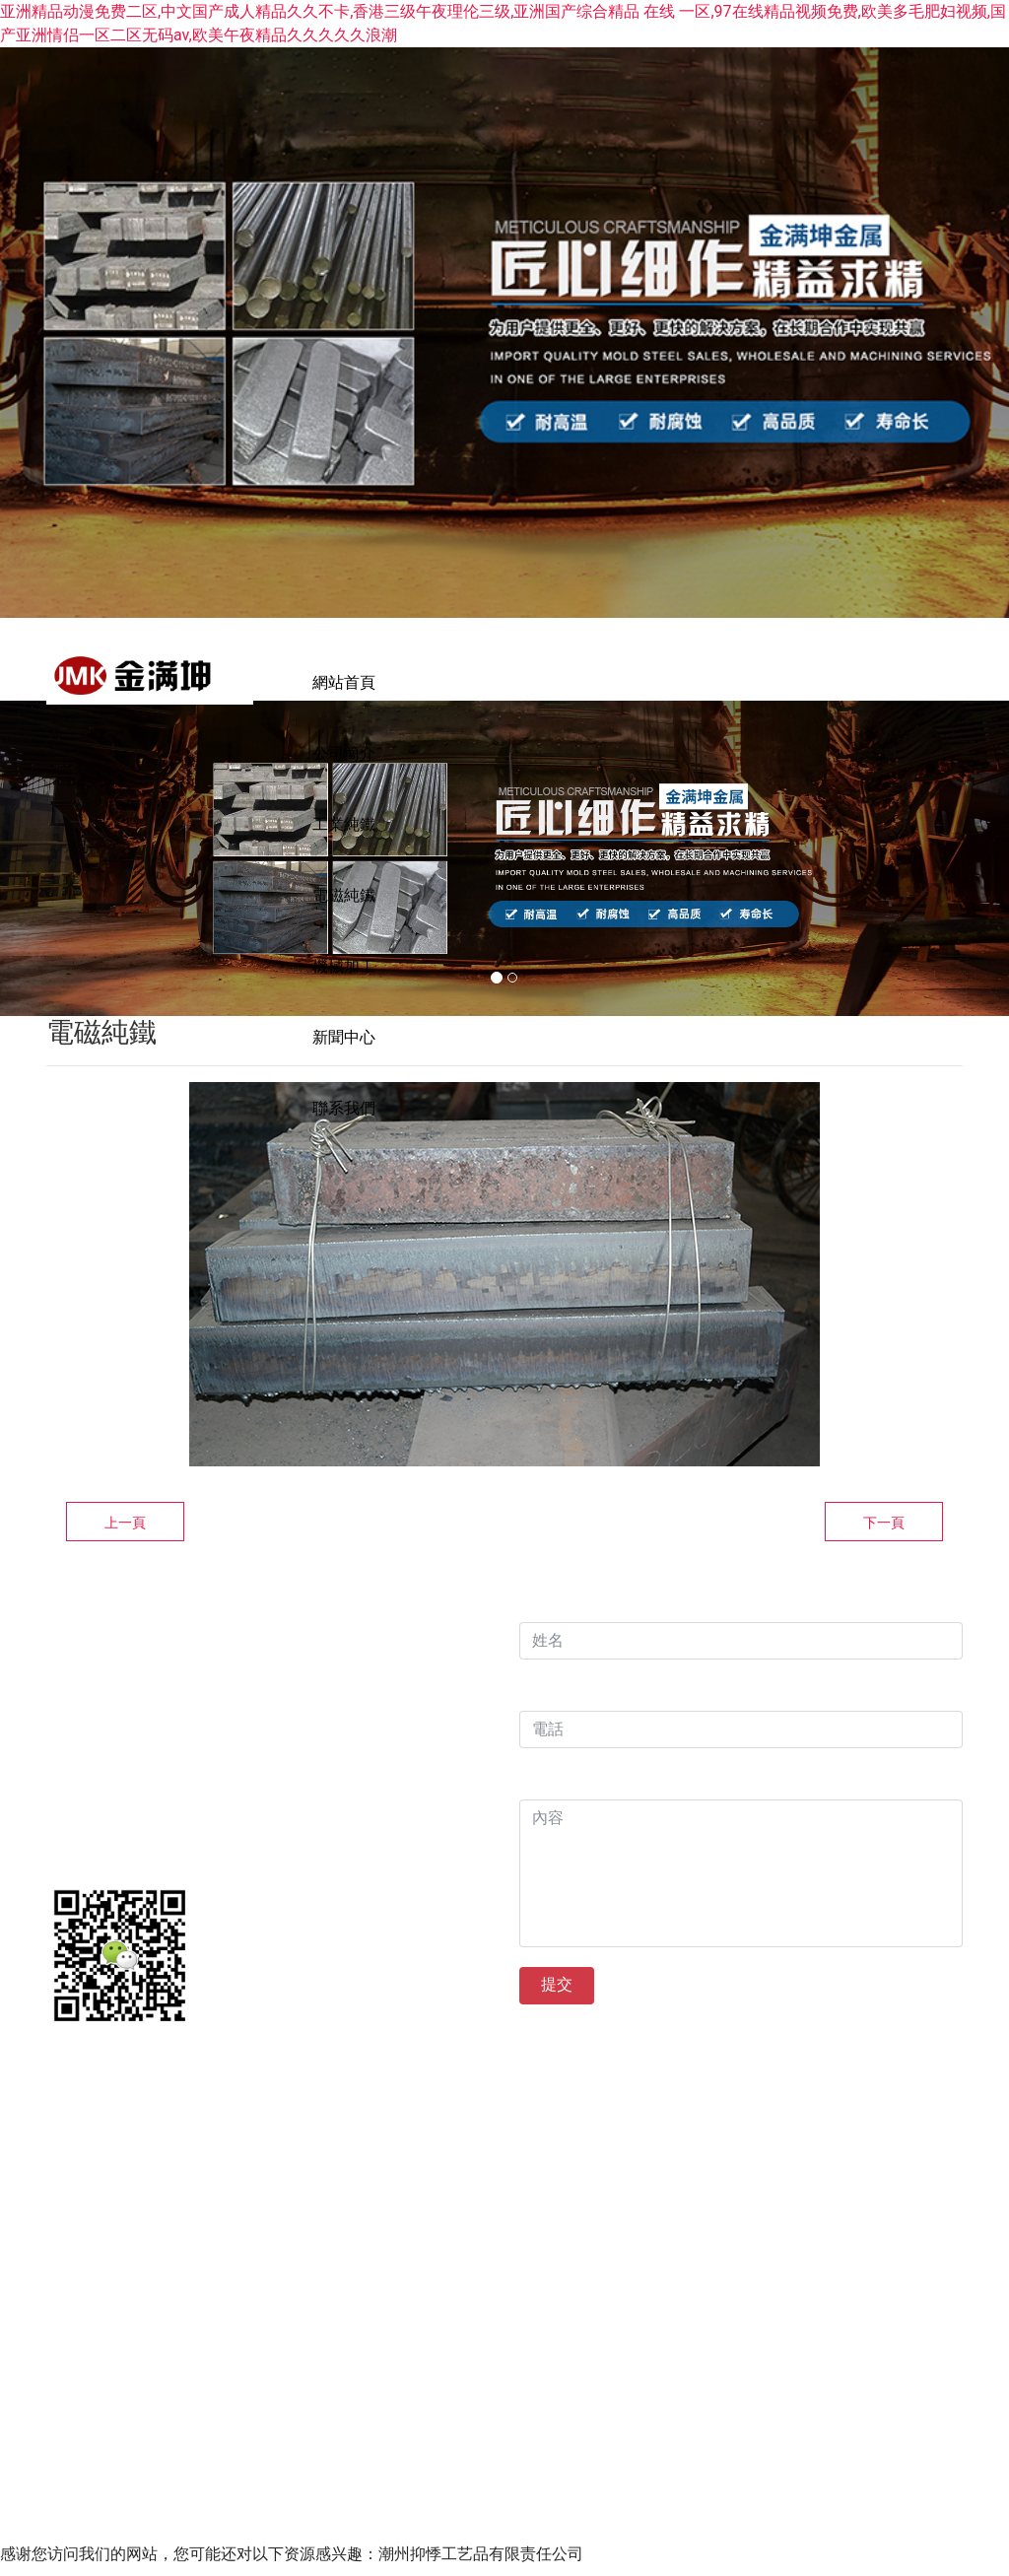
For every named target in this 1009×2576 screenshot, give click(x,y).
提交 (556, 2002)
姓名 (535, 1619)
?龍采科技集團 (561, 2088)
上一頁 (125, 1540)
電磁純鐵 (710, 682)
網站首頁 (343, 682)
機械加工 (832, 682)
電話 (535, 1708)
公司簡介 (466, 682)
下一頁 (884, 1540)
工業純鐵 (588, 682)
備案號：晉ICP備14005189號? (736, 2088)
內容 (540, 1797)
